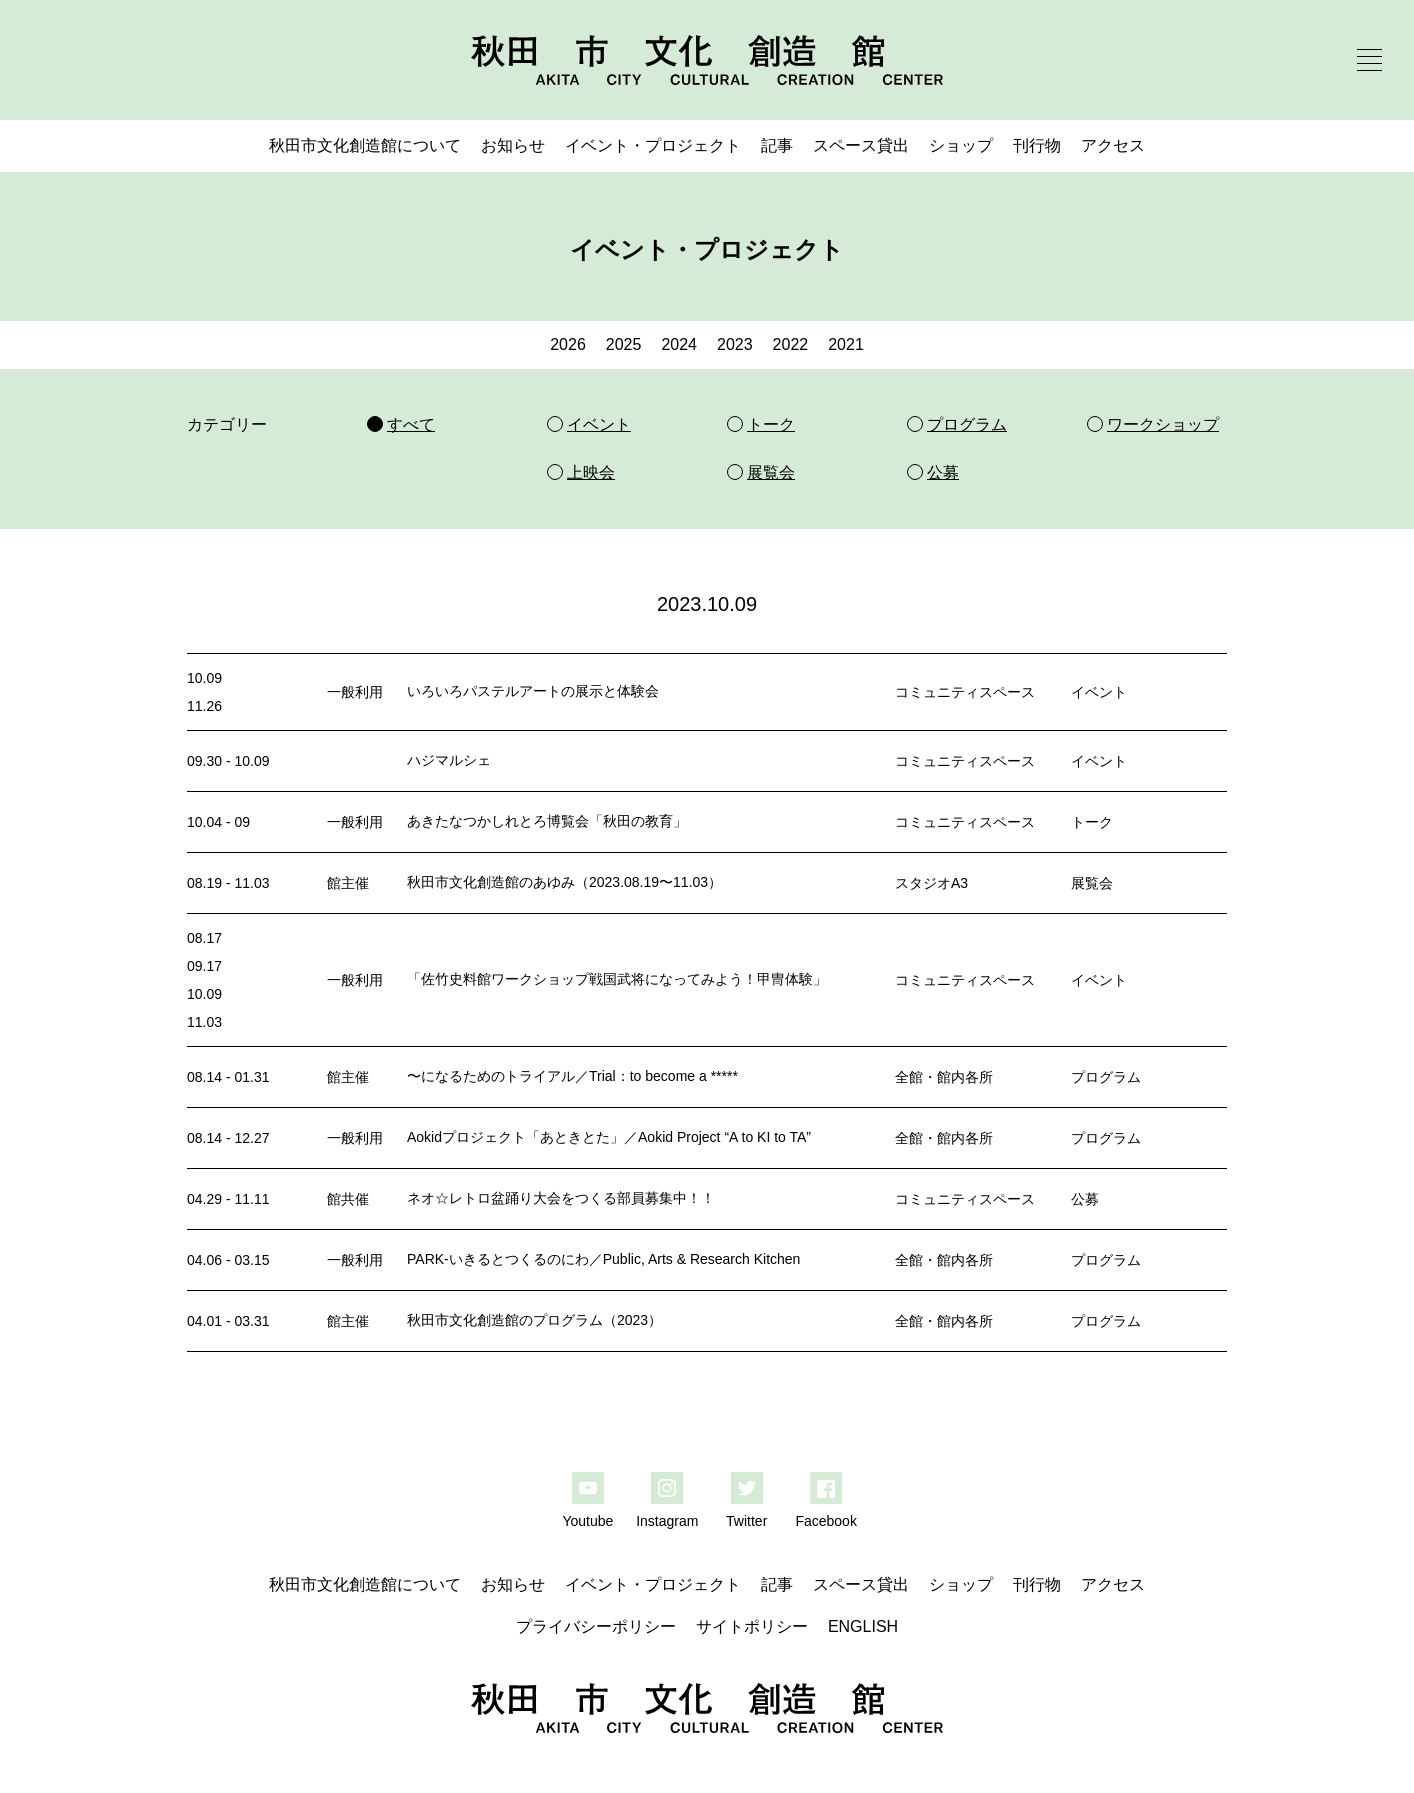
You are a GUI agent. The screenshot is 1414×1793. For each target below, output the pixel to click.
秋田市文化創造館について (365, 145)
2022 (791, 344)
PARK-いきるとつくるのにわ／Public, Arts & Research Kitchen (603, 1259)
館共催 (348, 1199)
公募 (1085, 1199)
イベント (1099, 692)
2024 (679, 344)
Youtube (587, 1521)
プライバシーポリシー (596, 1626)
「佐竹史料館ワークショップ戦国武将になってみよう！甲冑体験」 (617, 979)
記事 (777, 145)
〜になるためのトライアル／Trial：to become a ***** (572, 1076)
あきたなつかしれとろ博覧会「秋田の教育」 (547, 821)
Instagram (667, 1521)
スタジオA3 (931, 883)
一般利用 (355, 692)
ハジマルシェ (449, 760)
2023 (735, 344)
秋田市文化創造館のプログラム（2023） (534, 1320)
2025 (624, 344)
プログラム (1106, 1077)
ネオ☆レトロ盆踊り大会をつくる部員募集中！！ (561, 1198)
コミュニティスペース (965, 692)
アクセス (1113, 145)
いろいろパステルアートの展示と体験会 (533, 691)
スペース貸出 (861, 145)
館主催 (348, 883)
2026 (568, 344)
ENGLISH (863, 1626)
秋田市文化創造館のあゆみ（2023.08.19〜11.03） (564, 882)
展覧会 (1092, 883)
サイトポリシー (752, 1626)
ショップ (961, 145)
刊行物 (1037, 145)
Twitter (746, 1521)
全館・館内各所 (944, 1077)
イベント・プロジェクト (653, 145)
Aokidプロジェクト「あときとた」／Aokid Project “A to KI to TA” (609, 1137)
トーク (1092, 822)
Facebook (825, 1521)
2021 (846, 344)
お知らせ (513, 145)
